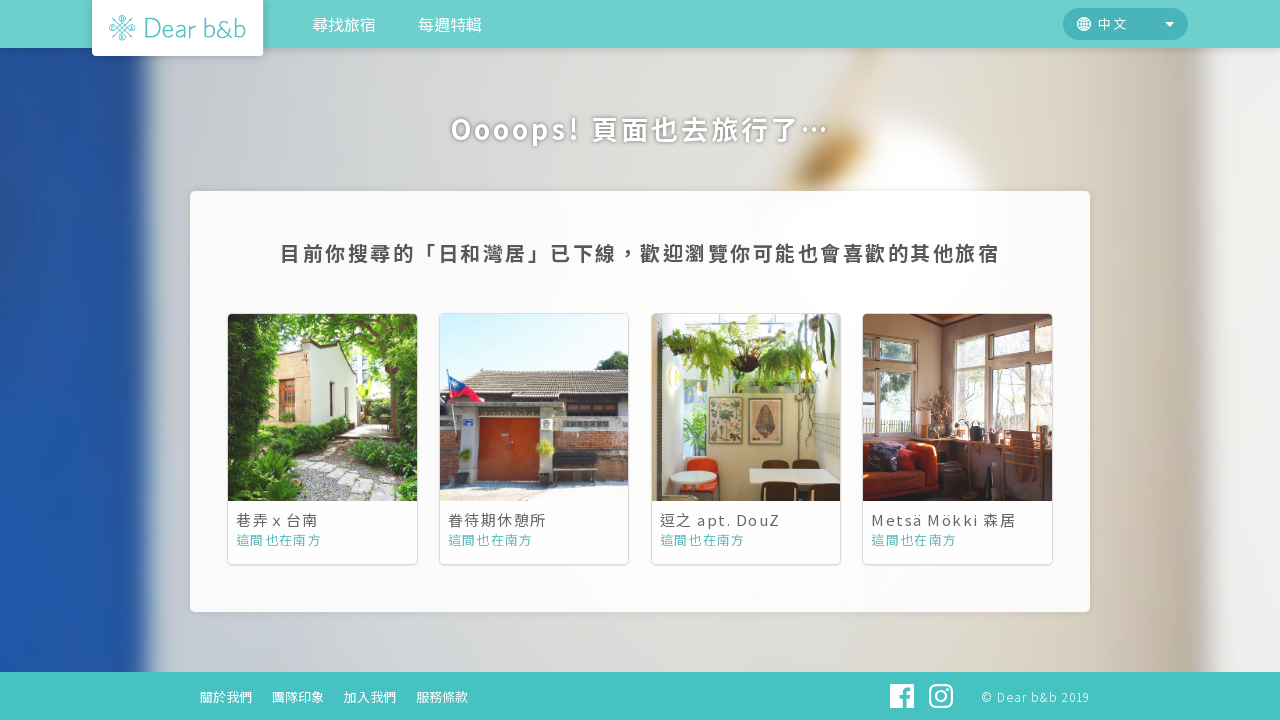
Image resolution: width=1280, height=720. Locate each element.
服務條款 (442, 696)
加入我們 (370, 696)
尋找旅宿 (344, 24)
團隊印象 (298, 696)
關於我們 (226, 696)
